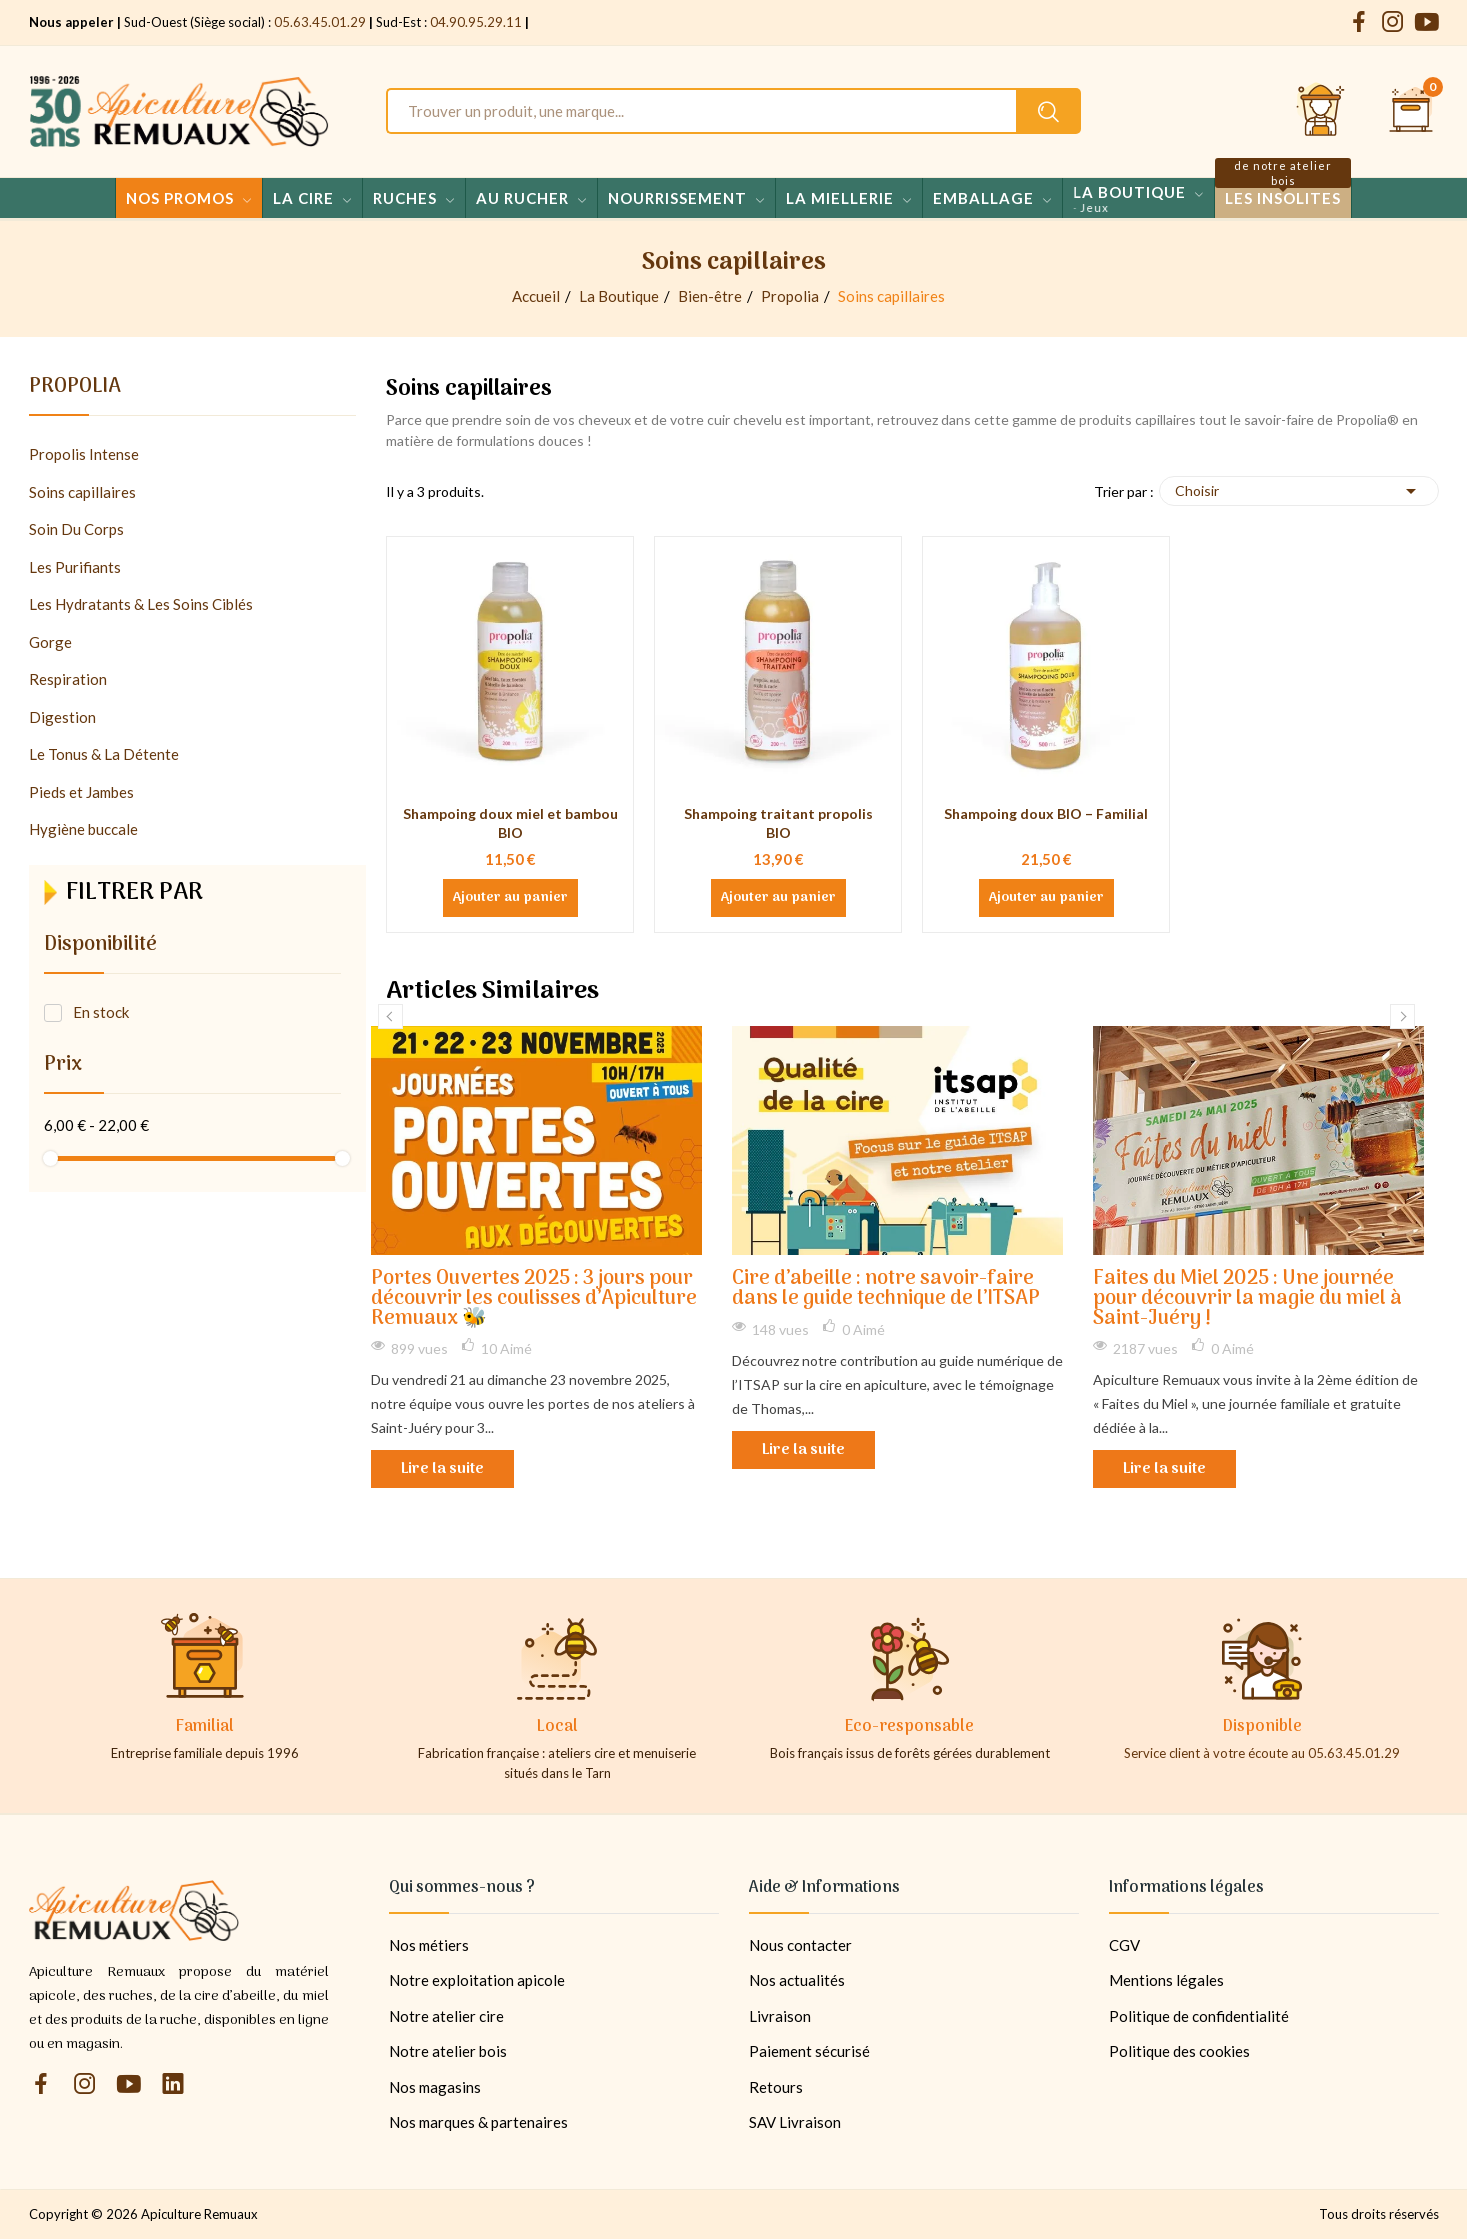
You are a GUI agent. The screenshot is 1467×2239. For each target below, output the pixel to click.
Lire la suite (442, 1469)
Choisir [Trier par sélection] (1299, 491)
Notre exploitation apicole (477, 1980)
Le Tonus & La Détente (104, 754)
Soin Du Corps (76, 529)
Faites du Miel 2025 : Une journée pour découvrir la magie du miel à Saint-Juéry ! (1247, 1299)
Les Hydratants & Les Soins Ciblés (141, 604)
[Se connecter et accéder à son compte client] (1321, 111)
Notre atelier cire (446, 2016)
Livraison (780, 2016)
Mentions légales (1166, 1980)
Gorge (50, 642)
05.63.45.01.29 (320, 22)
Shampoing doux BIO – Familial (1046, 813)
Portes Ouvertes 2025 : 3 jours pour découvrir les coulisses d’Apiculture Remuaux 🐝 (534, 1299)
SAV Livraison (795, 2122)
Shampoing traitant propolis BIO (778, 823)
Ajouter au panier (510, 898)
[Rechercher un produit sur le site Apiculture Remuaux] (1048, 111)
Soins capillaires (82, 492)
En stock (101, 1012)
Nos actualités (797, 1980)
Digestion (62, 717)
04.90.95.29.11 (476, 22)
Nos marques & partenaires (478, 2122)
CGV (1124, 1945)
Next (1402, 1016)
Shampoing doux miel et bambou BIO (510, 823)
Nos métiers (429, 1945)
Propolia (75, 390)
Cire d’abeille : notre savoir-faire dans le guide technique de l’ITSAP (886, 1289)
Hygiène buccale (83, 829)
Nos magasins (435, 2087)
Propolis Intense (84, 454)
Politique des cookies (1179, 2051)
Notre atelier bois (448, 2051)
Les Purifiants (75, 567)
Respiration (68, 679)
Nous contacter (800, 1945)
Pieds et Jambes (81, 792)
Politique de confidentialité (1199, 2016)
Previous (390, 1016)
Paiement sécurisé (809, 2051)
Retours (776, 2087)
